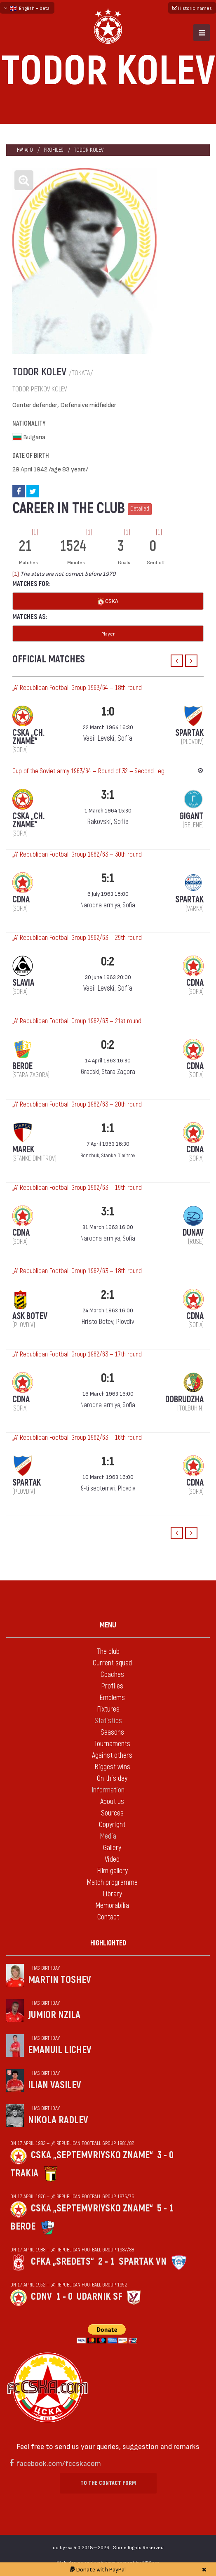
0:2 (108, 961)
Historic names (192, 8)
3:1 (108, 795)
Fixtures (108, 1709)
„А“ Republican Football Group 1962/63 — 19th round (77, 1188)
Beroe (22, 2226)
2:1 (108, 1294)
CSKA (108, 601)
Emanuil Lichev (60, 2050)
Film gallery (112, 1871)
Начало (25, 149)
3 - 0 (165, 2155)
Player (108, 633)
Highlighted (108, 1943)
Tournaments (112, 1744)
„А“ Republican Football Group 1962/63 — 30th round (77, 854)
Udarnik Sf (99, 2297)
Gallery (112, 1848)
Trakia (24, 2173)
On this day (112, 1778)
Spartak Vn (143, 2262)
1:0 (108, 711)
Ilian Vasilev (54, 2085)
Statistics (108, 1721)
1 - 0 (64, 2297)
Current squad (112, 1663)
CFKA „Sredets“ (62, 2262)
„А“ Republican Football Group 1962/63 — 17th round (77, 1354)
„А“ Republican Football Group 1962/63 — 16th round (77, 1438)
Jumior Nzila (54, 2015)
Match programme (112, 1882)
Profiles (53, 149)
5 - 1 (165, 2208)
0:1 (108, 1378)
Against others (112, 1755)
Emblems (112, 1697)
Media (108, 1836)
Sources (112, 1813)
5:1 (108, 878)
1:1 (108, 1128)
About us (112, 1801)
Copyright (112, 1825)
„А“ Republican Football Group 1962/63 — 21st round (76, 1021)
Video (112, 1859)
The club (108, 1651)
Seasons (112, 1732)
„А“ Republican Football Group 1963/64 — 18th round (77, 688)
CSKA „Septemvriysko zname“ (92, 2155)
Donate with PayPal (98, 2569)
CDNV (41, 2297)
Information (108, 1790)
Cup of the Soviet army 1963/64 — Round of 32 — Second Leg (88, 771)
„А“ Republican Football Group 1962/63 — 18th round (77, 1271)
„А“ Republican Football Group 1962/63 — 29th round (77, 938)
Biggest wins (112, 1767)
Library (112, 1894)
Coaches (112, 1674)
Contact (108, 1917)
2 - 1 (106, 2262)
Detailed (139, 509)
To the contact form (108, 2483)
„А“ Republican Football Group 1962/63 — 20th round (77, 1104)
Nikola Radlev (58, 2120)
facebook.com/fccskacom (58, 2462)
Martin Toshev (59, 1980)
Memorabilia (112, 1905)
